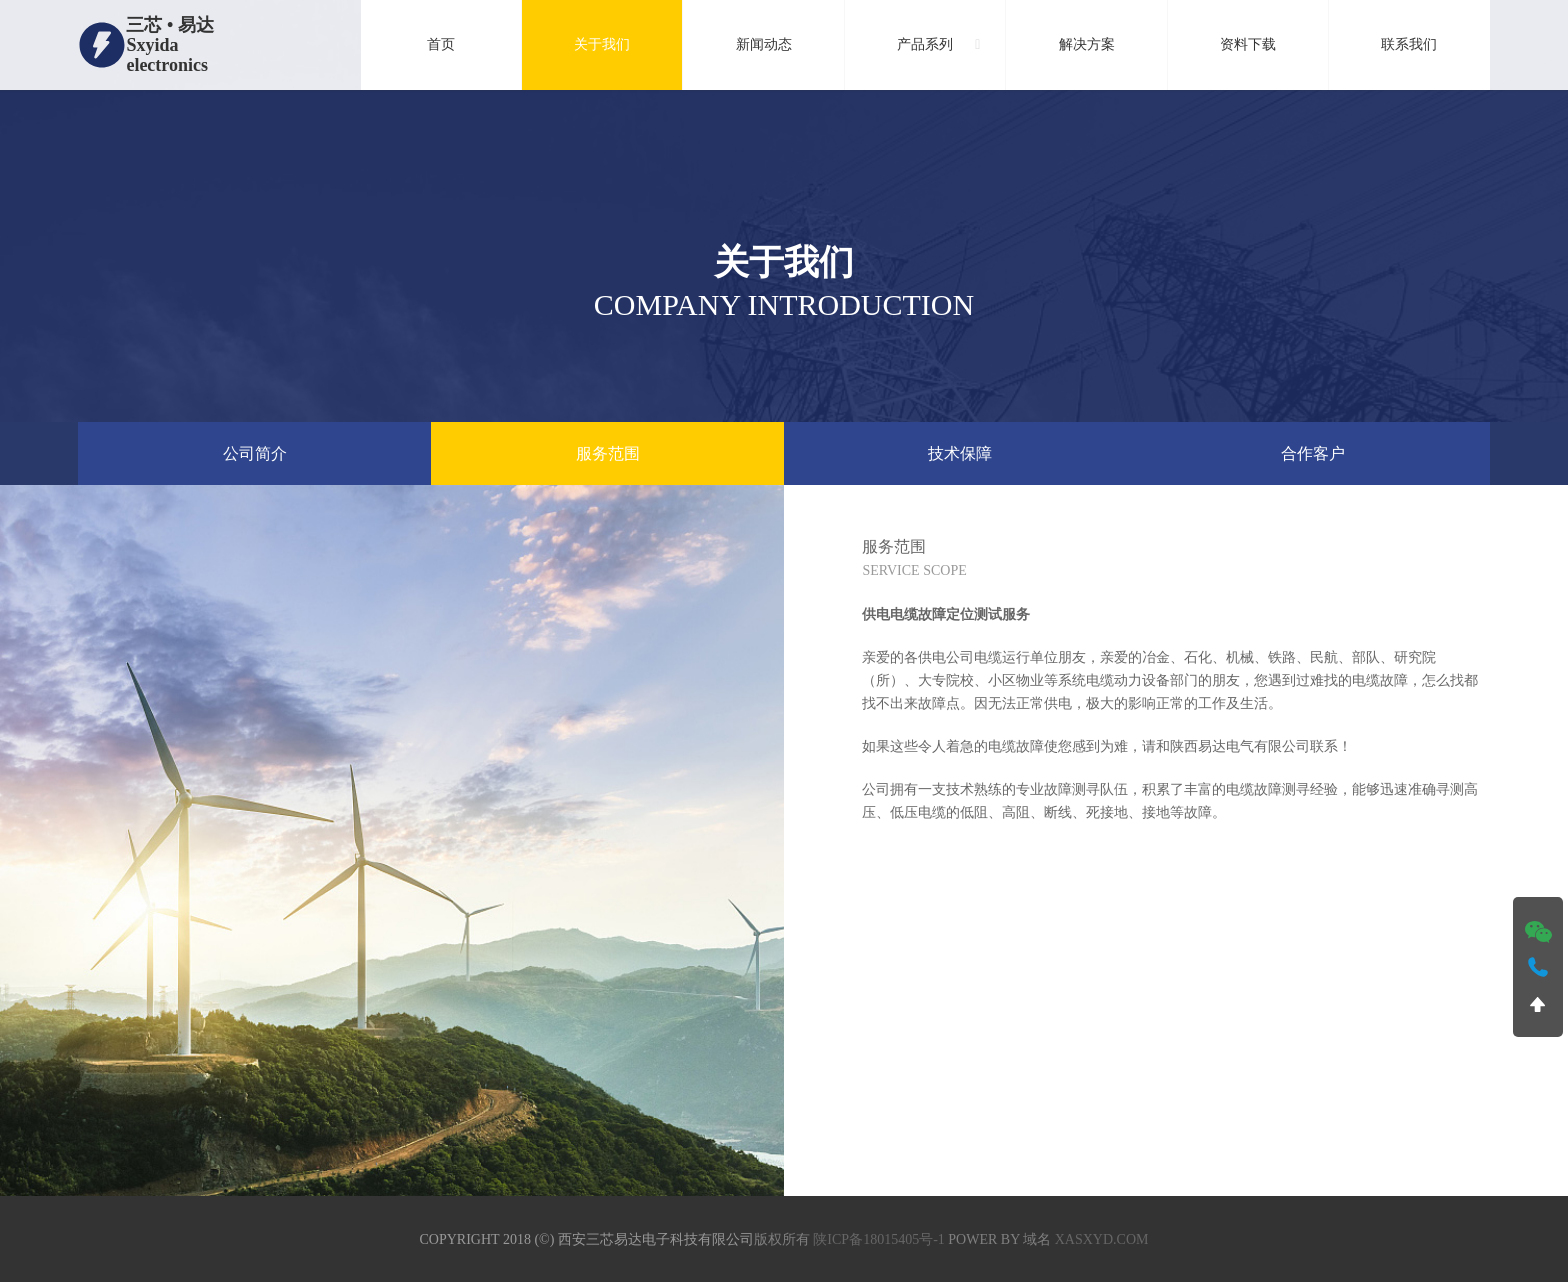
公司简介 (255, 453)
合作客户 (1313, 453)
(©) (544, 1239)
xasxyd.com (1102, 1239)
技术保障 (960, 453)
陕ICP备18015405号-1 (878, 1239)
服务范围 (608, 453)
